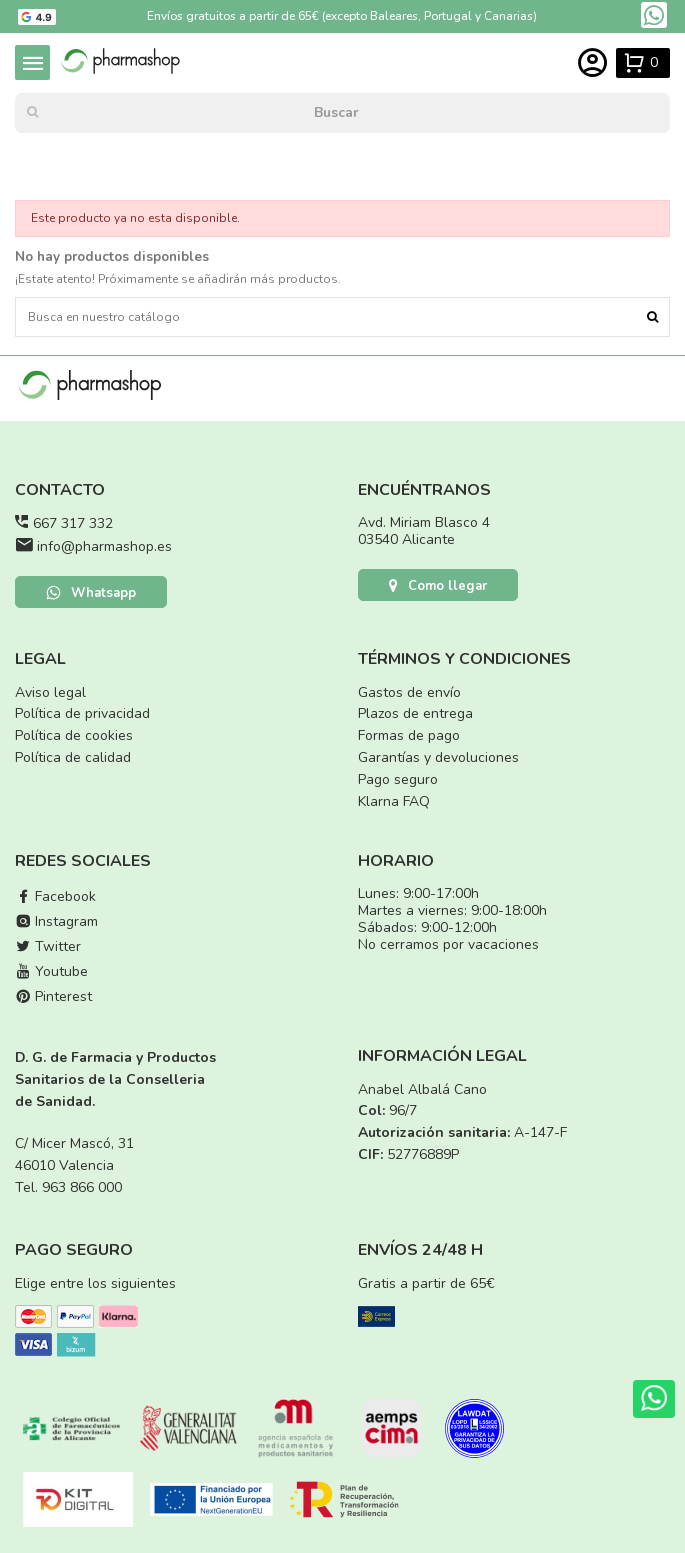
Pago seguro (398, 779)
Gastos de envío (409, 692)
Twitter (48, 946)
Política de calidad (73, 757)
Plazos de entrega (415, 713)
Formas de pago (409, 735)
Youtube (51, 971)
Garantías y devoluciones (438, 757)
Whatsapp (91, 593)
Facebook (55, 896)
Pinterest (53, 996)
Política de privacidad (82, 713)
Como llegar (438, 586)
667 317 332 (73, 523)
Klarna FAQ (394, 801)
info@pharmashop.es (104, 546)
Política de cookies (74, 735)
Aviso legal (50, 692)
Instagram (56, 921)
